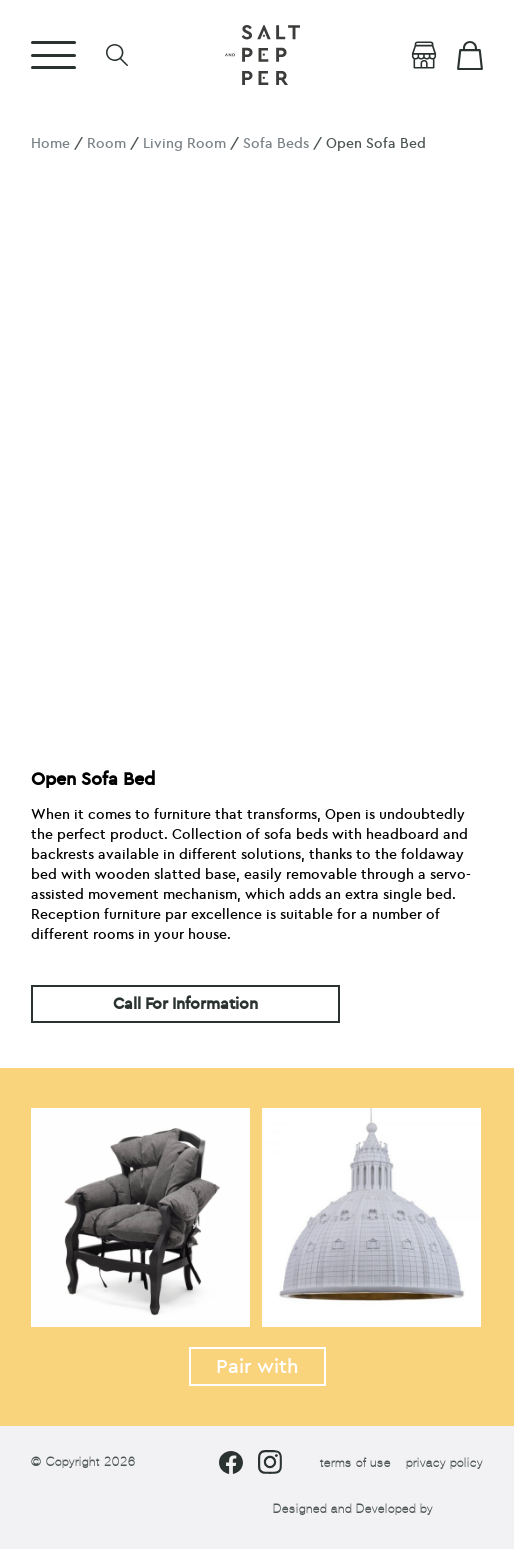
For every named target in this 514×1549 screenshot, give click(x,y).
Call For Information (185, 1004)
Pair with (257, 1366)
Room (106, 143)
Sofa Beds (276, 143)
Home (50, 143)
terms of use (355, 1463)
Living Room (184, 143)
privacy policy (444, 1463)
